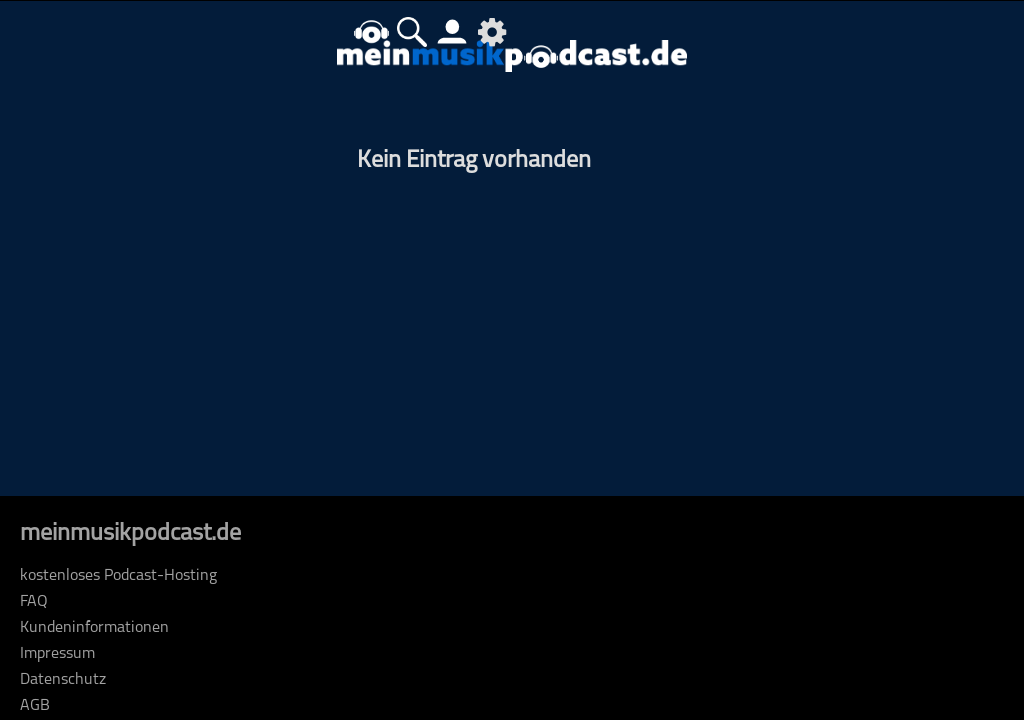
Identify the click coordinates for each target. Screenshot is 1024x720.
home (372, 31)
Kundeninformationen (94, 628)
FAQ (34, 602)
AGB (35, 706)
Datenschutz (63, 680)
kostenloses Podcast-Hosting (118, 576)
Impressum (57, 654)
